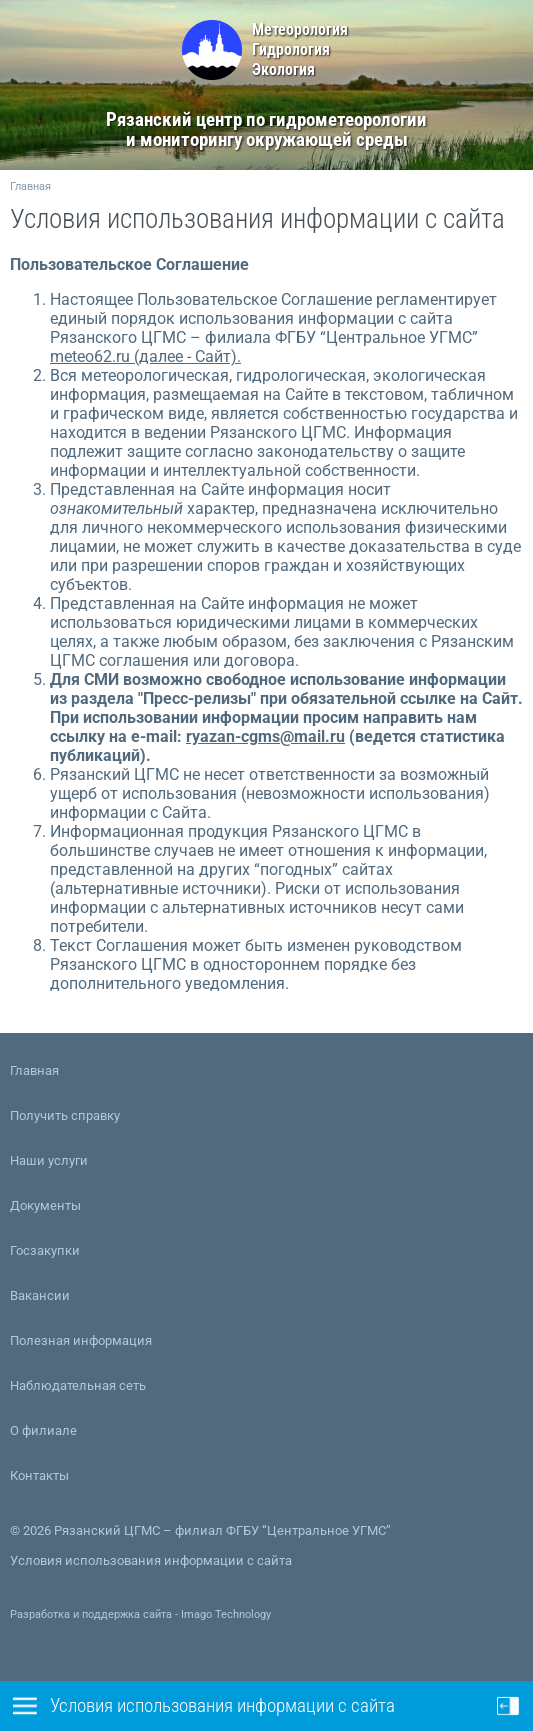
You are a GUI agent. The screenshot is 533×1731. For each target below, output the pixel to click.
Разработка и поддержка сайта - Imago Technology (140, 1614)
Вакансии (40, 1295)
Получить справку (65, 1115)
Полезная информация (81, 1340)
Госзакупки (45, 1250)
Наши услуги (49, 1160)
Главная (30, 186)
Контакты (39, 1475)
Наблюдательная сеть (78, 1385)
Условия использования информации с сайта (151, 1560)
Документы (45, 1205)
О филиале (43, 1430)
